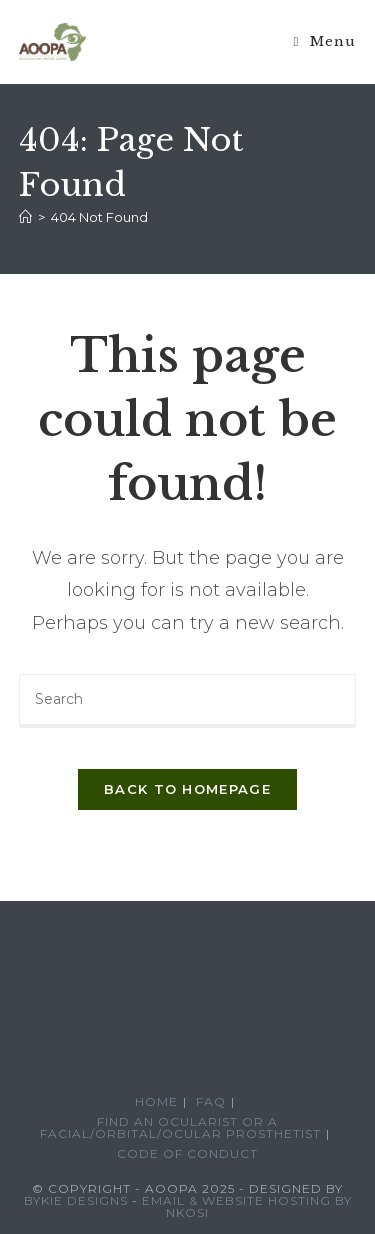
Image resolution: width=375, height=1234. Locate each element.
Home (156, 1101)
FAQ (211, 1101)
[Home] (25, 217)
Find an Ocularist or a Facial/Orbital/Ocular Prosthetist (180, 1127)
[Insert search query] (188, 701)
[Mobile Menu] (325, 41)
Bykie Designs (76, 1200)
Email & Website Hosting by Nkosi (247, 1206)
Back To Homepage (187, 789)
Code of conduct (187, 1153)
